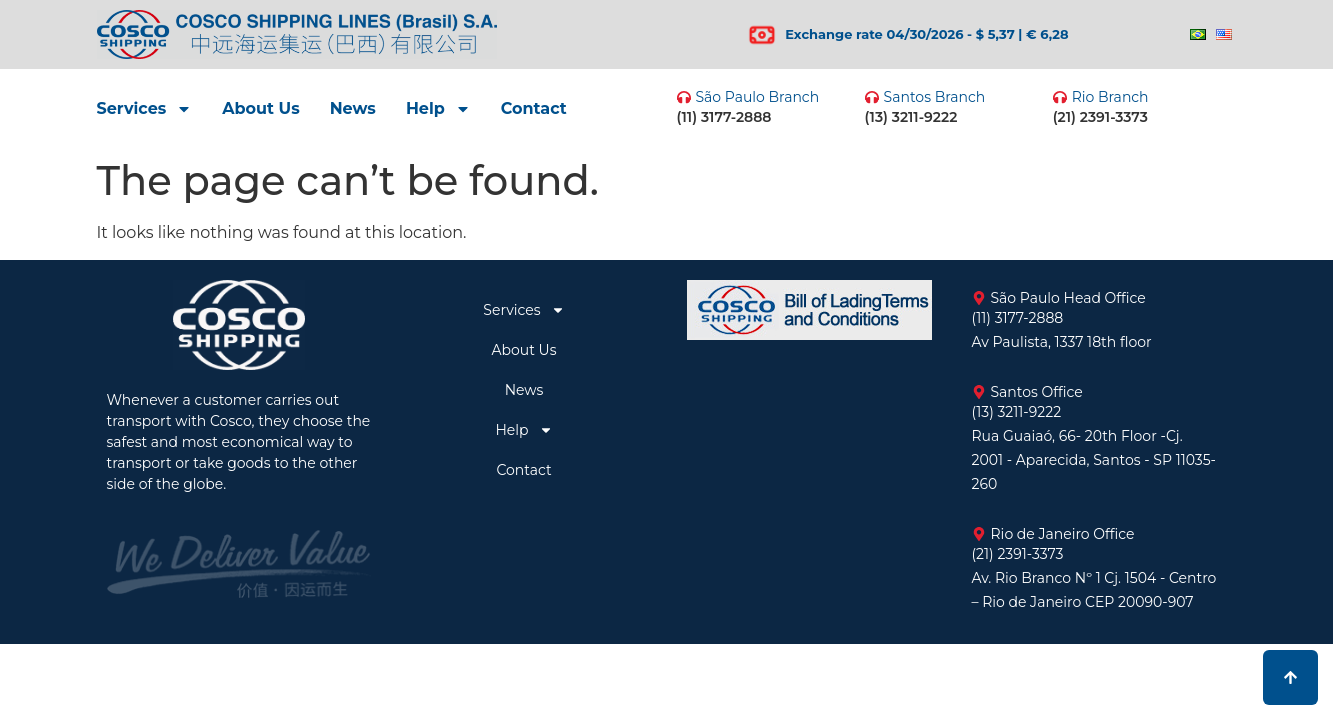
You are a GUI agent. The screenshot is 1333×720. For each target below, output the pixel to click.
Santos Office (1037, 392)
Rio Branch (1110, 97)
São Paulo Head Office (1068, 298)
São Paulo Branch (758, 97)
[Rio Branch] (1060, 97)
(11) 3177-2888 (724, 117)
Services (145, 109)
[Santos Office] (979, 392)
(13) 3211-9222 (911, 117)
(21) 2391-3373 (1100, 117)
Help (438, 109)
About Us (260, 108)
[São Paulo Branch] (684, 97)
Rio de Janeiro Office (1063, 534)
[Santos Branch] (872, 97)
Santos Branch (935, 97)
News (353, 108)
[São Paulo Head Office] (979, 298)
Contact (534, 108)
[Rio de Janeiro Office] (979, 534)
